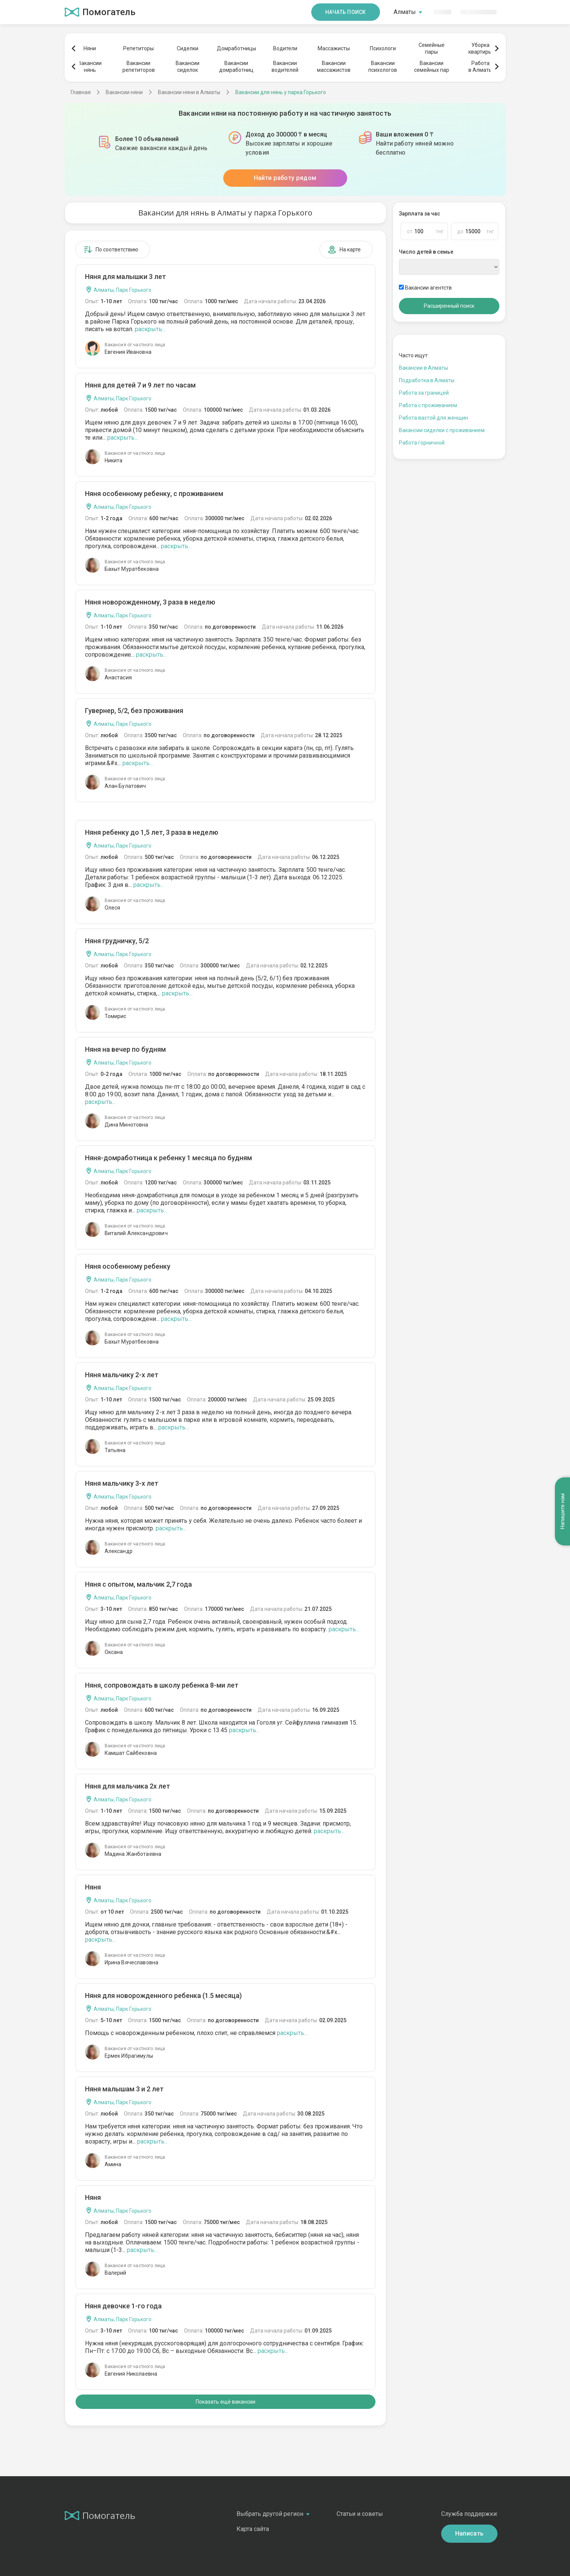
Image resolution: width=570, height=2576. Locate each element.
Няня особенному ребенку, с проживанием (154, 494)
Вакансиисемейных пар (431, 66)
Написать (469, 2533)
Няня (93, 1887)
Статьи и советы (360, 2513)
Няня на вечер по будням (125, 1049)
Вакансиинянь (90, 66)
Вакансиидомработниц (236, 66)
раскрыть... (150, 329)
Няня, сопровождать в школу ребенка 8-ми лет (161, 1685)
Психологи (383, 48)
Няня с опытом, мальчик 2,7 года (138, 1584)
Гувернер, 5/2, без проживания (134, 711)
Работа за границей (424, 393)
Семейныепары (432, 48)
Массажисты (334, 48)
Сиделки (187, 48)
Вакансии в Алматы (423, 368)
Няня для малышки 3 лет (125, 277)
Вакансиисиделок (187, 66)
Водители (285, 48)
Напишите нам (562, 1512)
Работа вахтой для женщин (433, 418)
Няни (89, 48)
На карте (344, 249)
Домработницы (236, 48)
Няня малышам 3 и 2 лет (124, 2089)
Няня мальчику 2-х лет (121, 1375)
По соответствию (110, 249)
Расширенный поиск (449, 306)
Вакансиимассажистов (334, 66)
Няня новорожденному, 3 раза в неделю (150, 602)
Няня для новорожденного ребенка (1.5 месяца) (163, 1995)
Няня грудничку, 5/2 (117, 941)
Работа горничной (422, 443)
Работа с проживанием (428, 405)
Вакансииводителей (285, 66)
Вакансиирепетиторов (138, 66)
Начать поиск (345, 12)
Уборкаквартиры (480, 48)
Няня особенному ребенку (127, 1266)
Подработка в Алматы (426, 380)
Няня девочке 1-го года (123, 2306)
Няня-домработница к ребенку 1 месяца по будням (168, 1158)
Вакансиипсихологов (382, 66)
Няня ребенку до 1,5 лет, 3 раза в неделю (151, 832)
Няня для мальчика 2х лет (127, 1786)
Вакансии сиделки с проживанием (442, 430)
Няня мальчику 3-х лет (121, 1483)
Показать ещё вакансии (225, 2402)
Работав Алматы (480, 66)
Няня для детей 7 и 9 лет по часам (140, 385)
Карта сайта (252, 2529)
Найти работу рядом (285, 177)
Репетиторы (138, 48)
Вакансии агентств (425, 288)
